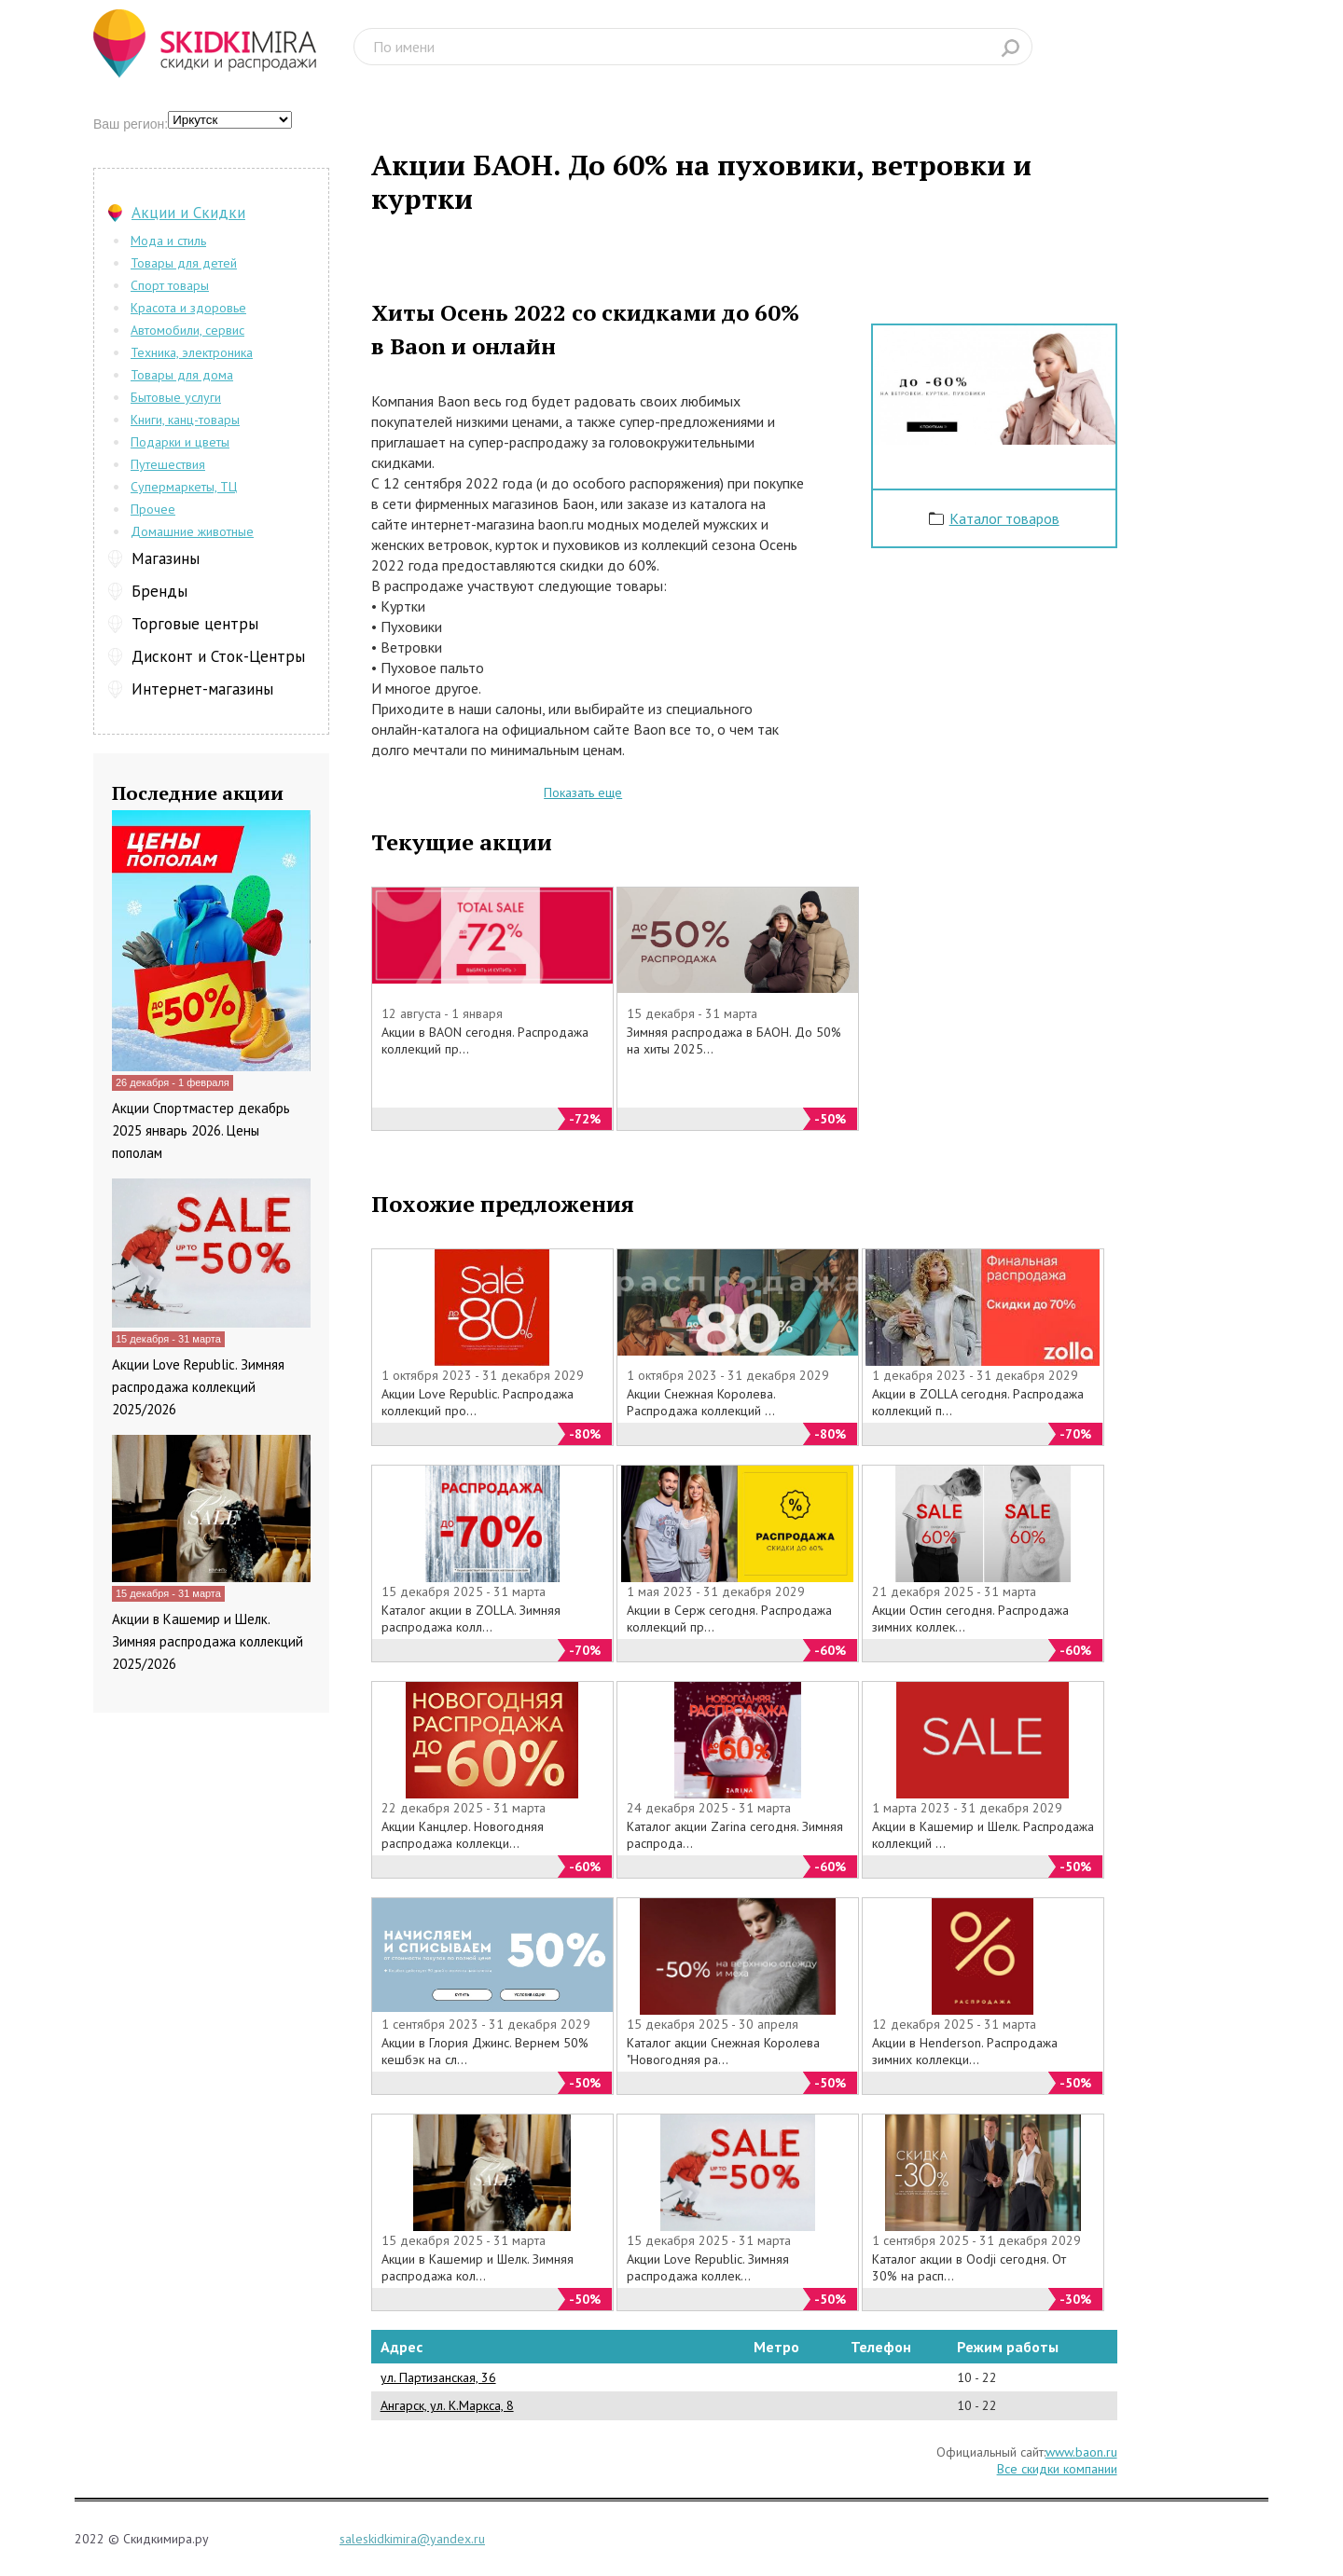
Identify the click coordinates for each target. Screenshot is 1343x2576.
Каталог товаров (1004, 518)
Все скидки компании (1057, 2468)
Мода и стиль (168, 240)
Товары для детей (184, 263)
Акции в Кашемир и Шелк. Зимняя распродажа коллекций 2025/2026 (207, 1641)
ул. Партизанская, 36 (438, 2377)
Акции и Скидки (188, 212)
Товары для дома (182, 374)
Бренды (159, 591)
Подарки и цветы (180, 442)
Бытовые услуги (176, 397)
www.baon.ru (1081, 2452)
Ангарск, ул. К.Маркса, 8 (447, 2405)
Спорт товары (170, 285)
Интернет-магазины (202, 689)
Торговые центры (195, 623)
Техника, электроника (192, 352)
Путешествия (168, 464)
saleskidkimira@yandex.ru (412, 2538)
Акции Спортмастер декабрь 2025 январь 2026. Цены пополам (201, 1130)
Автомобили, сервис (187, 330)
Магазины (166, 558)
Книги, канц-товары (185, 419)
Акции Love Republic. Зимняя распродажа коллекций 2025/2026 (198, 1387)
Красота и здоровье (188, 307)
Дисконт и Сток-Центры (218, 656)
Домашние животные (192, 531)
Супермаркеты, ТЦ (184, 486)
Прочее (153, 509)
